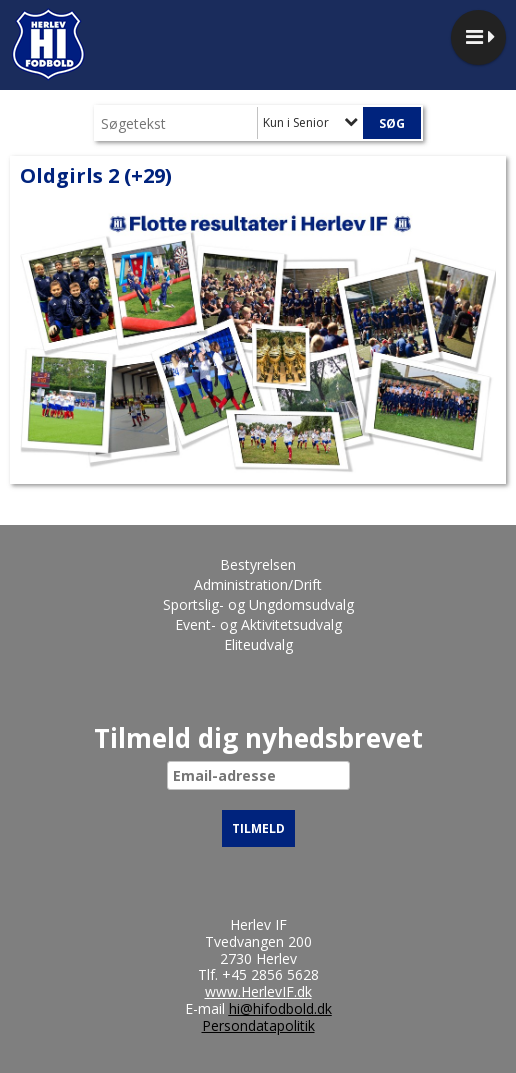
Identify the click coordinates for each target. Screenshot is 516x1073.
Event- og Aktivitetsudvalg (258, 624)
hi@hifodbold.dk (280, 1008)
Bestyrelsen (258, 564)
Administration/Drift (258, 584)
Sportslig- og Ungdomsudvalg (258, 604)
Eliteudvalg (258, 644)
